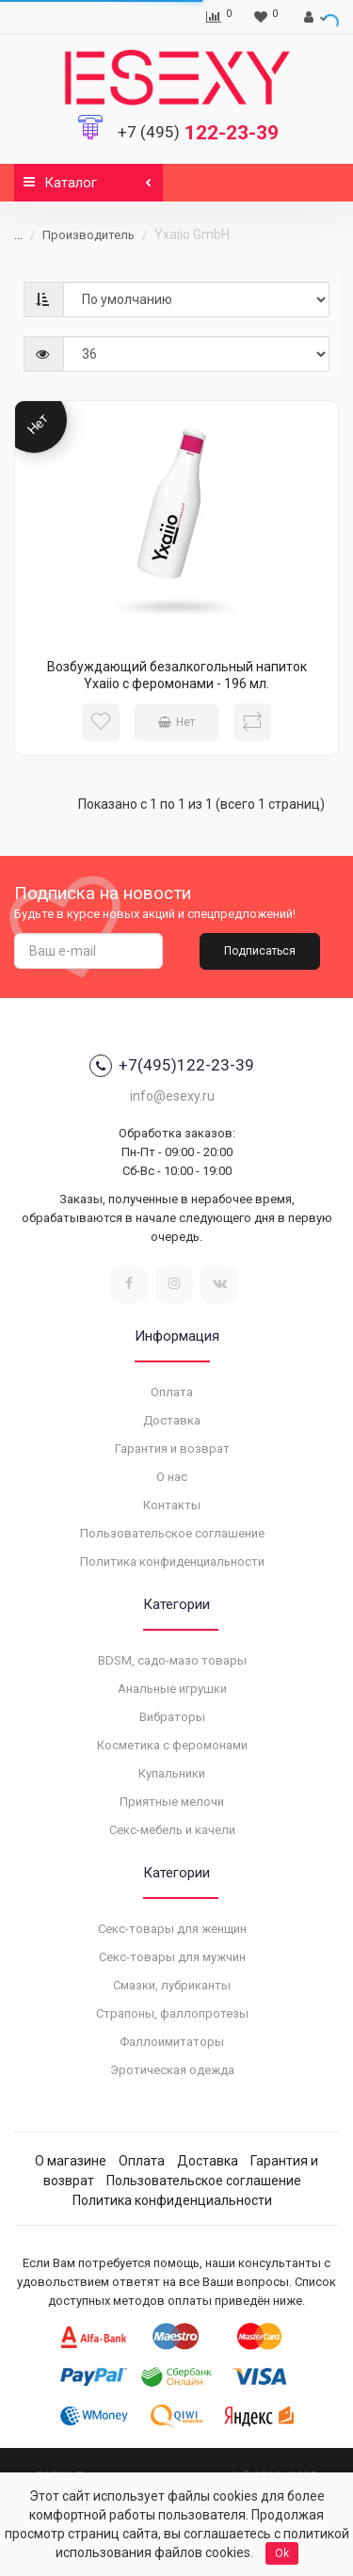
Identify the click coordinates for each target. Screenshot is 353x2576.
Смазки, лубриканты (172, 1985)
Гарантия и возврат (172, 1448)
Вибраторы (172, 1717)
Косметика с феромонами (172, 1745)
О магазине (70, 2160)
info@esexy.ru (172, 1095)
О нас (171, 1477)
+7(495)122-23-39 (171, 1066)
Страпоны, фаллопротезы (172, 2013)
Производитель (77, 235)
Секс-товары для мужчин (172, 1957)
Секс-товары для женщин (172, 1929)
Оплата (172, 1392)
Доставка (172, 1420)
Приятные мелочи (172, 1802)
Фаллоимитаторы (172, 2042)
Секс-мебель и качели (172, 1830)
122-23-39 (198, 132)
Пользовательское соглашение (172, 1533)
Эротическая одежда (172, 2070)
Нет (176, 722)
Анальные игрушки (172, 1689)
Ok (282, 2553)
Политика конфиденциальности (172, 1561)
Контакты (172, 1505)
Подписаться (260, 951)
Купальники (171, 1773)
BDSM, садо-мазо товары (172, 1660)
